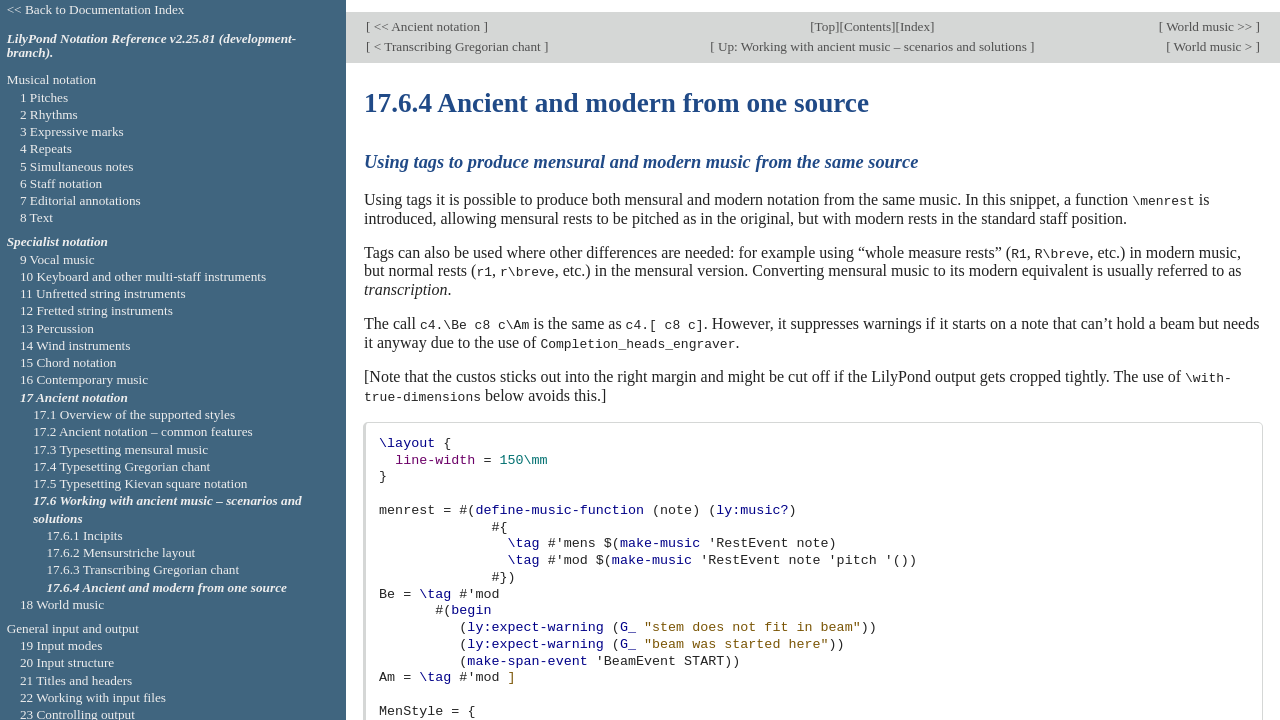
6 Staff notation (61, 183)
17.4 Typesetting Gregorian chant (121, 466)
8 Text (36, 217)
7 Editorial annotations (80, 200)
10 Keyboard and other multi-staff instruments (143, 276)
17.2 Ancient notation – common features (143, 431)
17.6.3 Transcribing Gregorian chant (142, 569)
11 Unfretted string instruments (103, 293)
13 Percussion (57, 328)
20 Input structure (67, 662)
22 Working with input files (93, 697)
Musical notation (52, 79)
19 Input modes (61, 645)
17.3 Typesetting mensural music (120, 449)
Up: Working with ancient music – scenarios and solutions (873, 34)
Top (825, 15)
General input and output (73, 628)
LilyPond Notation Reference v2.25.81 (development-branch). (152, 46)
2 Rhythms (49, 114)
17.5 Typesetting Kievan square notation (140, 483)
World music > (1213, 34)
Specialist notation (57, 241)
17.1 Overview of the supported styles (134, 414)
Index (915, 15)
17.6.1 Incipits (84, 535)
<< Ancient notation (426, 15)
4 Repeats (46, 148)
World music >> (1209, 15)
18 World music (62, 604)
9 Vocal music (57, 259)
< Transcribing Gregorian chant (457, 34)
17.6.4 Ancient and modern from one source (166, 587)
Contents (867, 15)
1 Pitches (44, 97)
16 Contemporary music (84, 379)
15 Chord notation (68, 362)
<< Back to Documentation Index (96, 9)
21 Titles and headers (76, 680)
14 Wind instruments (75, 345)
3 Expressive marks (72, 131)
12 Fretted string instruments (96, 310)
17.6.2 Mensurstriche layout (120, 552)
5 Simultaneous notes (77, 166)
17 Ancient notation (74, 397)
